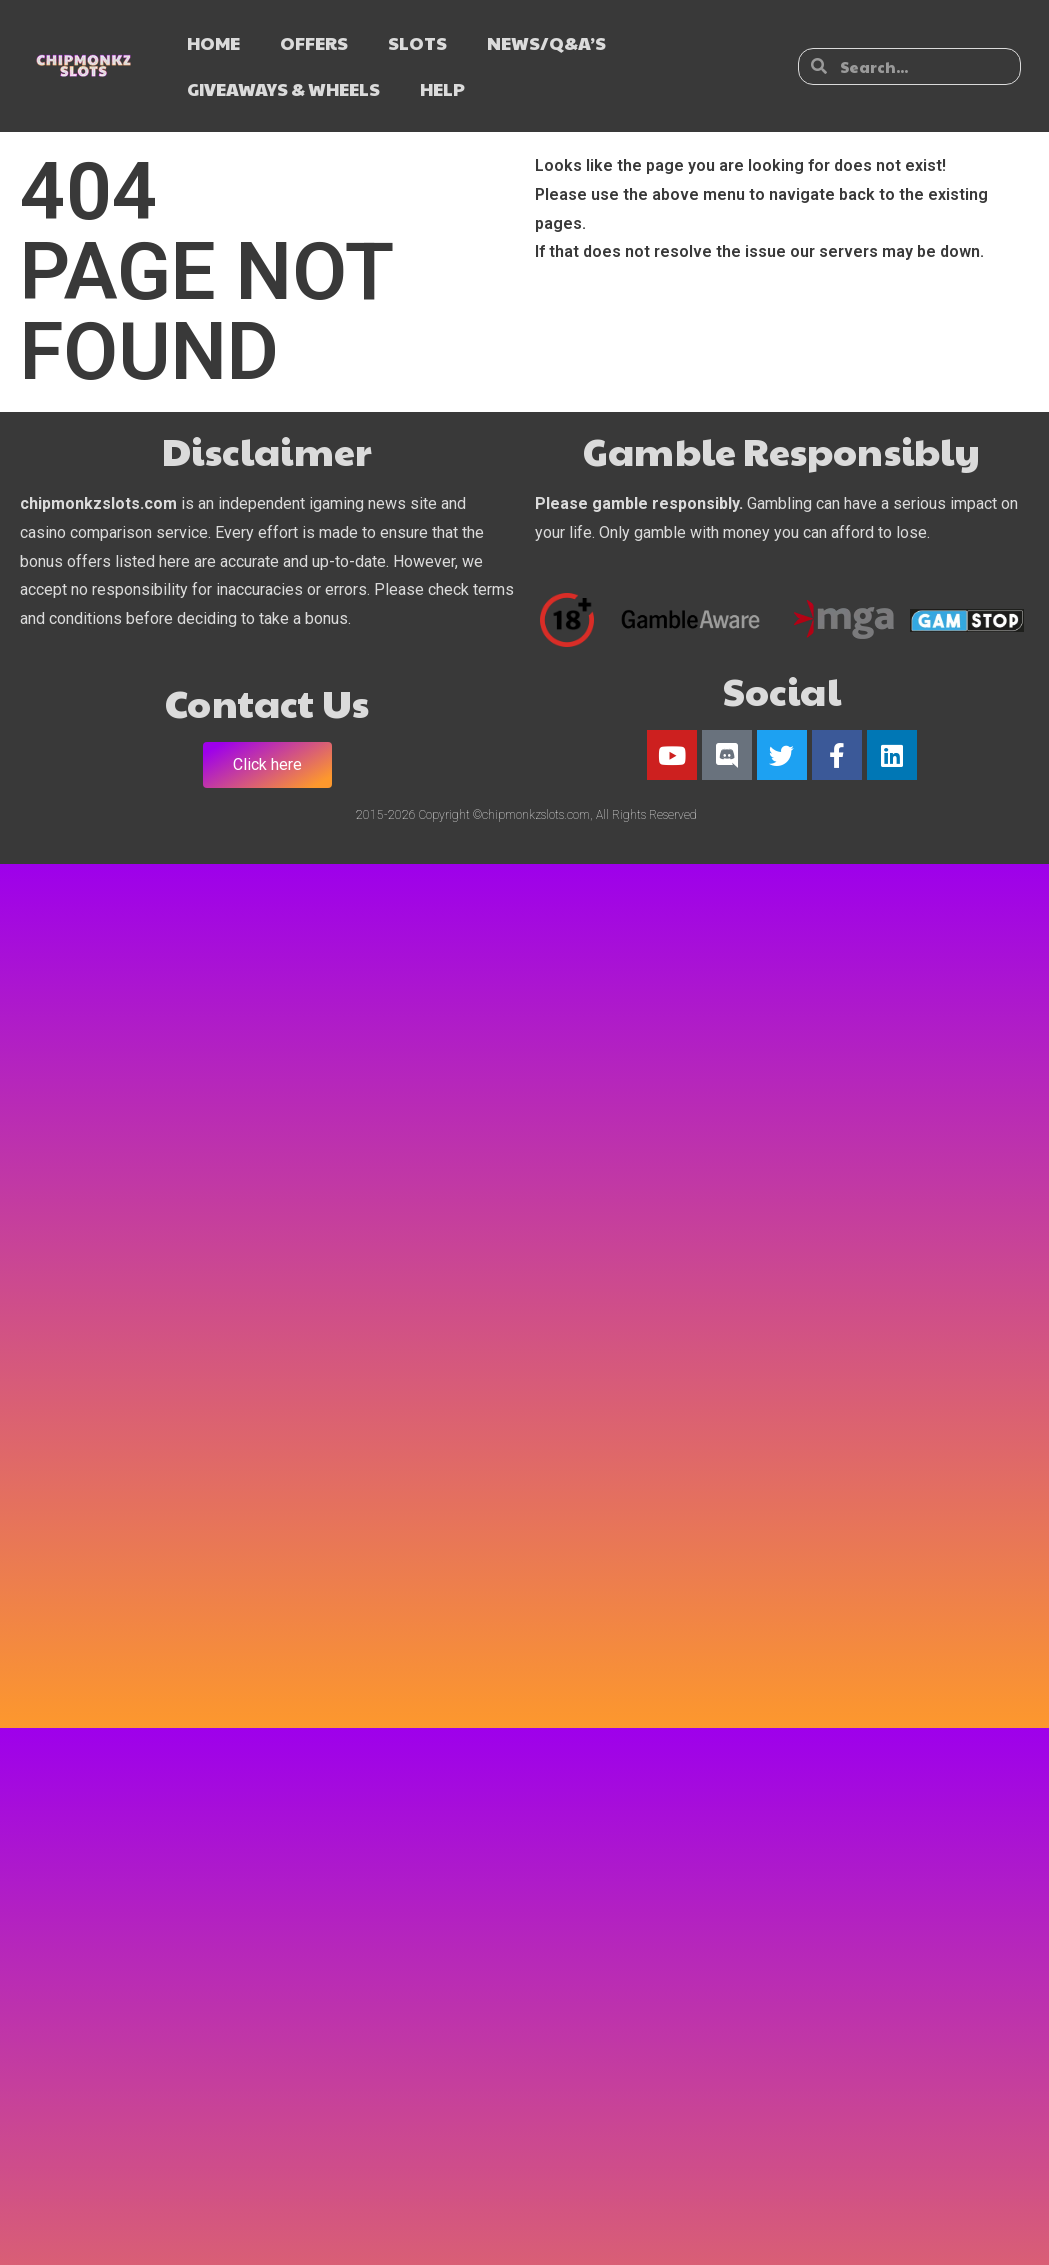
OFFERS (314, 42)
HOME (213, 42)
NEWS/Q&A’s (546, 42)
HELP (442, 88)
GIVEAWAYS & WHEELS (283, 88)
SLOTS (417, 42)
